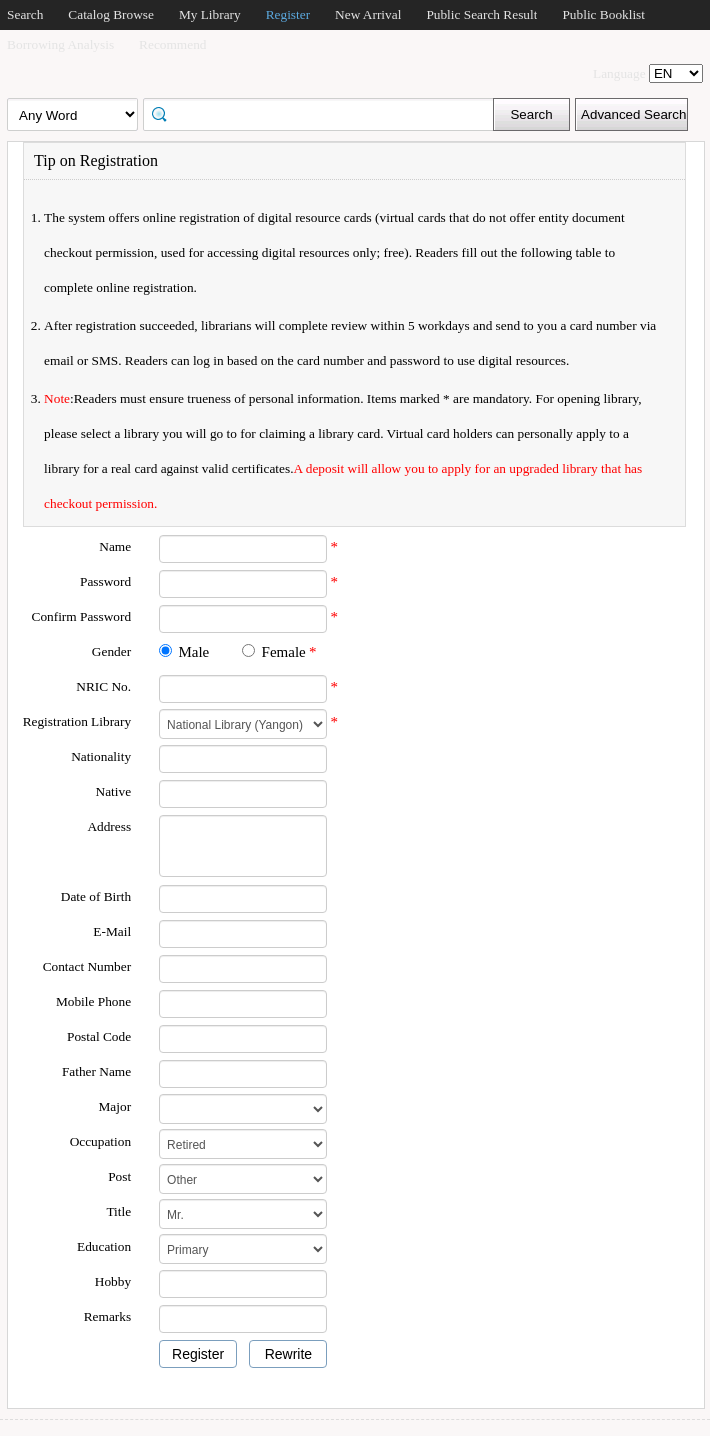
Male (193, 652)
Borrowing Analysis (60, 44)
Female (284, 652)
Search (25, 14)
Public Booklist (603, 14)
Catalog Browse (111, 14)
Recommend (172, 44)
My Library (210, 14)
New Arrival (368, 14)
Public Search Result (481, 14)
